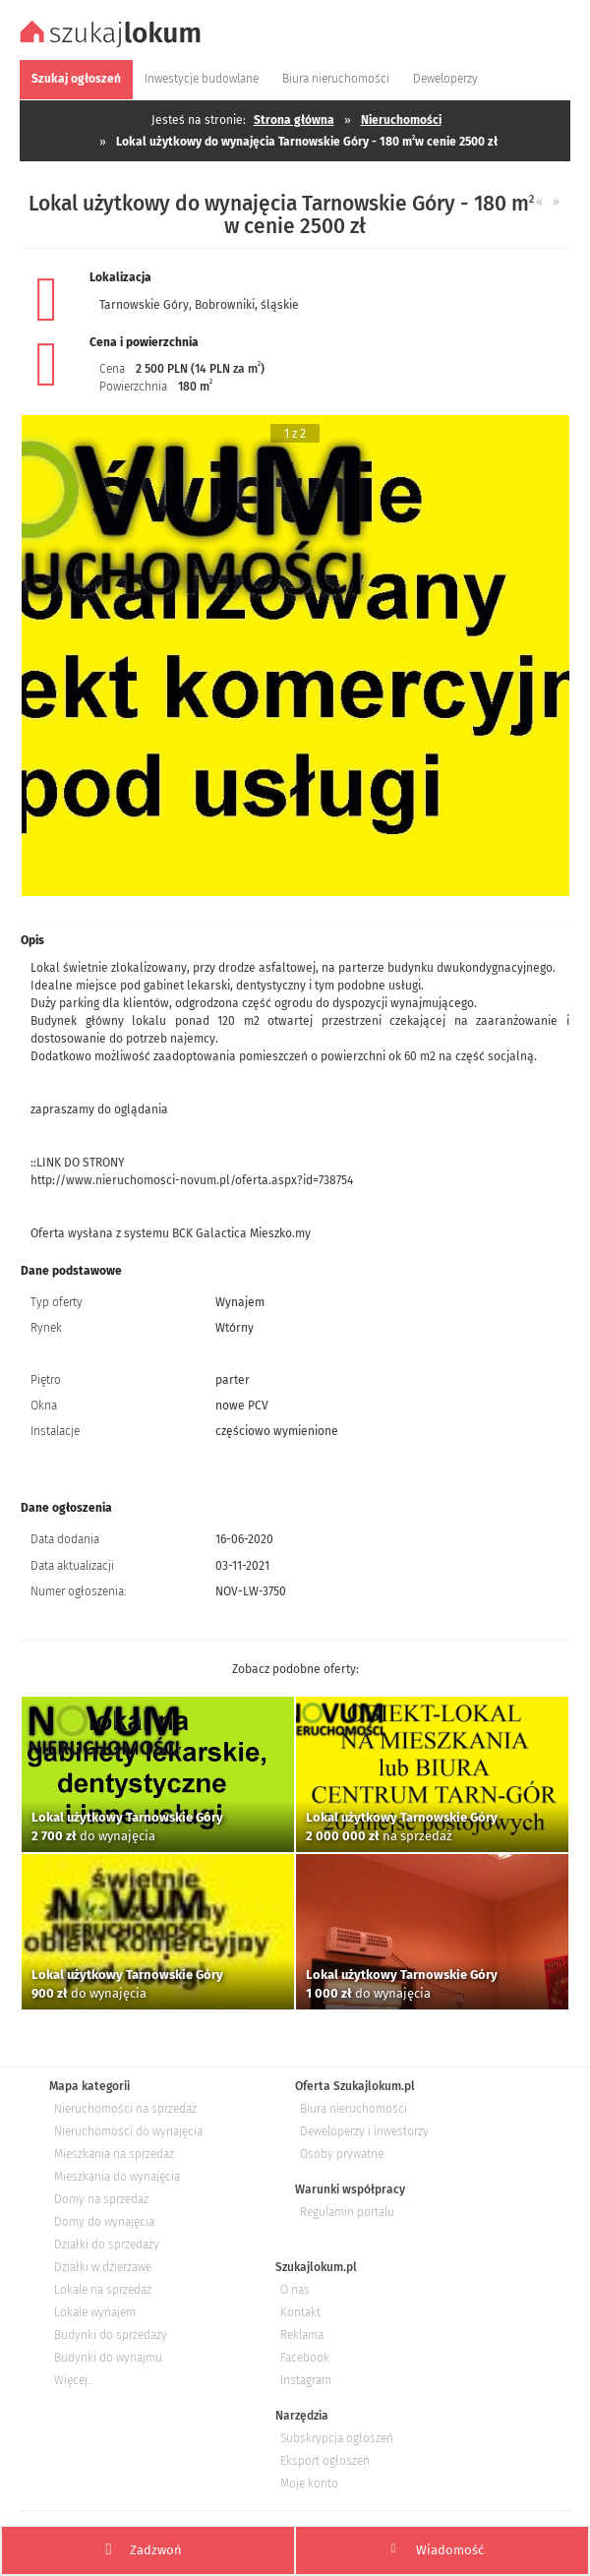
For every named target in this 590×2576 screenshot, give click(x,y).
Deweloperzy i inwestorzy (364, 2131)
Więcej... (73, 2380)
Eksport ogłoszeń (325, 2461)
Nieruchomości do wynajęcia (128, 2131)
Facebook (304, 2358)
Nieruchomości (401, 120)
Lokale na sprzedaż (102, 2290)
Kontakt (300, 2312)
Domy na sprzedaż (101, 2199)
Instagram (305, 2380)
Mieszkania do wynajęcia (117, 2177)
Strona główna (294, 120)
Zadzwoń (144, 2550)
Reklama (302, 2335)
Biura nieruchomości (353, 2109)
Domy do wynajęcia (104, 2222)
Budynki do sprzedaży (110, 2335)
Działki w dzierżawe (102, 2267)
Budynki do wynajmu (108, 2358)
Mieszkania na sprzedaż (114, 2154)
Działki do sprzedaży (106, 2244)
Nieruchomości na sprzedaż (125, 2109)
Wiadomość (437, 2549)
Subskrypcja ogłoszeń (336, 2438)
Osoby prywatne (342, 2154)
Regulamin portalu (347, 2212)
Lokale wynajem (95, 2312)
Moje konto (309, 2483)
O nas (295, 2290)
